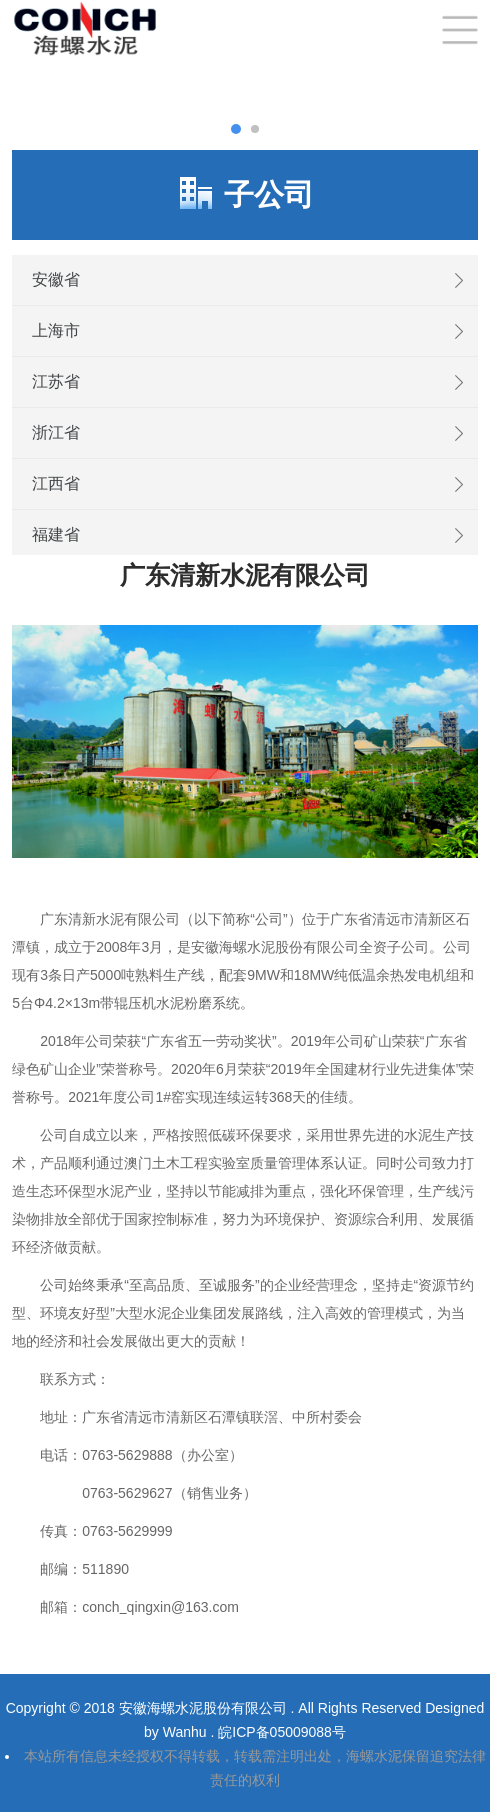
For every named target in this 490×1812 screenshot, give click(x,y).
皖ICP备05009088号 (282, 1732)
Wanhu (187, 1732)
